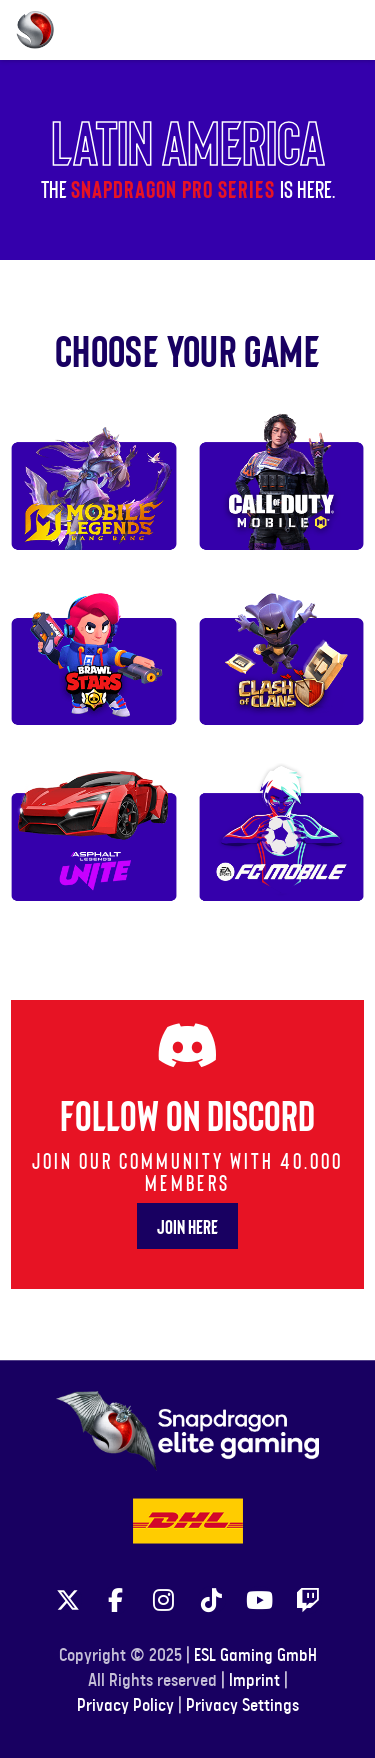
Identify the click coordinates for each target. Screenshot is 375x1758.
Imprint (254, 1681)
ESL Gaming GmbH (255, 1656)
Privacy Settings (242, 1706)
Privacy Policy (125, 1706)
